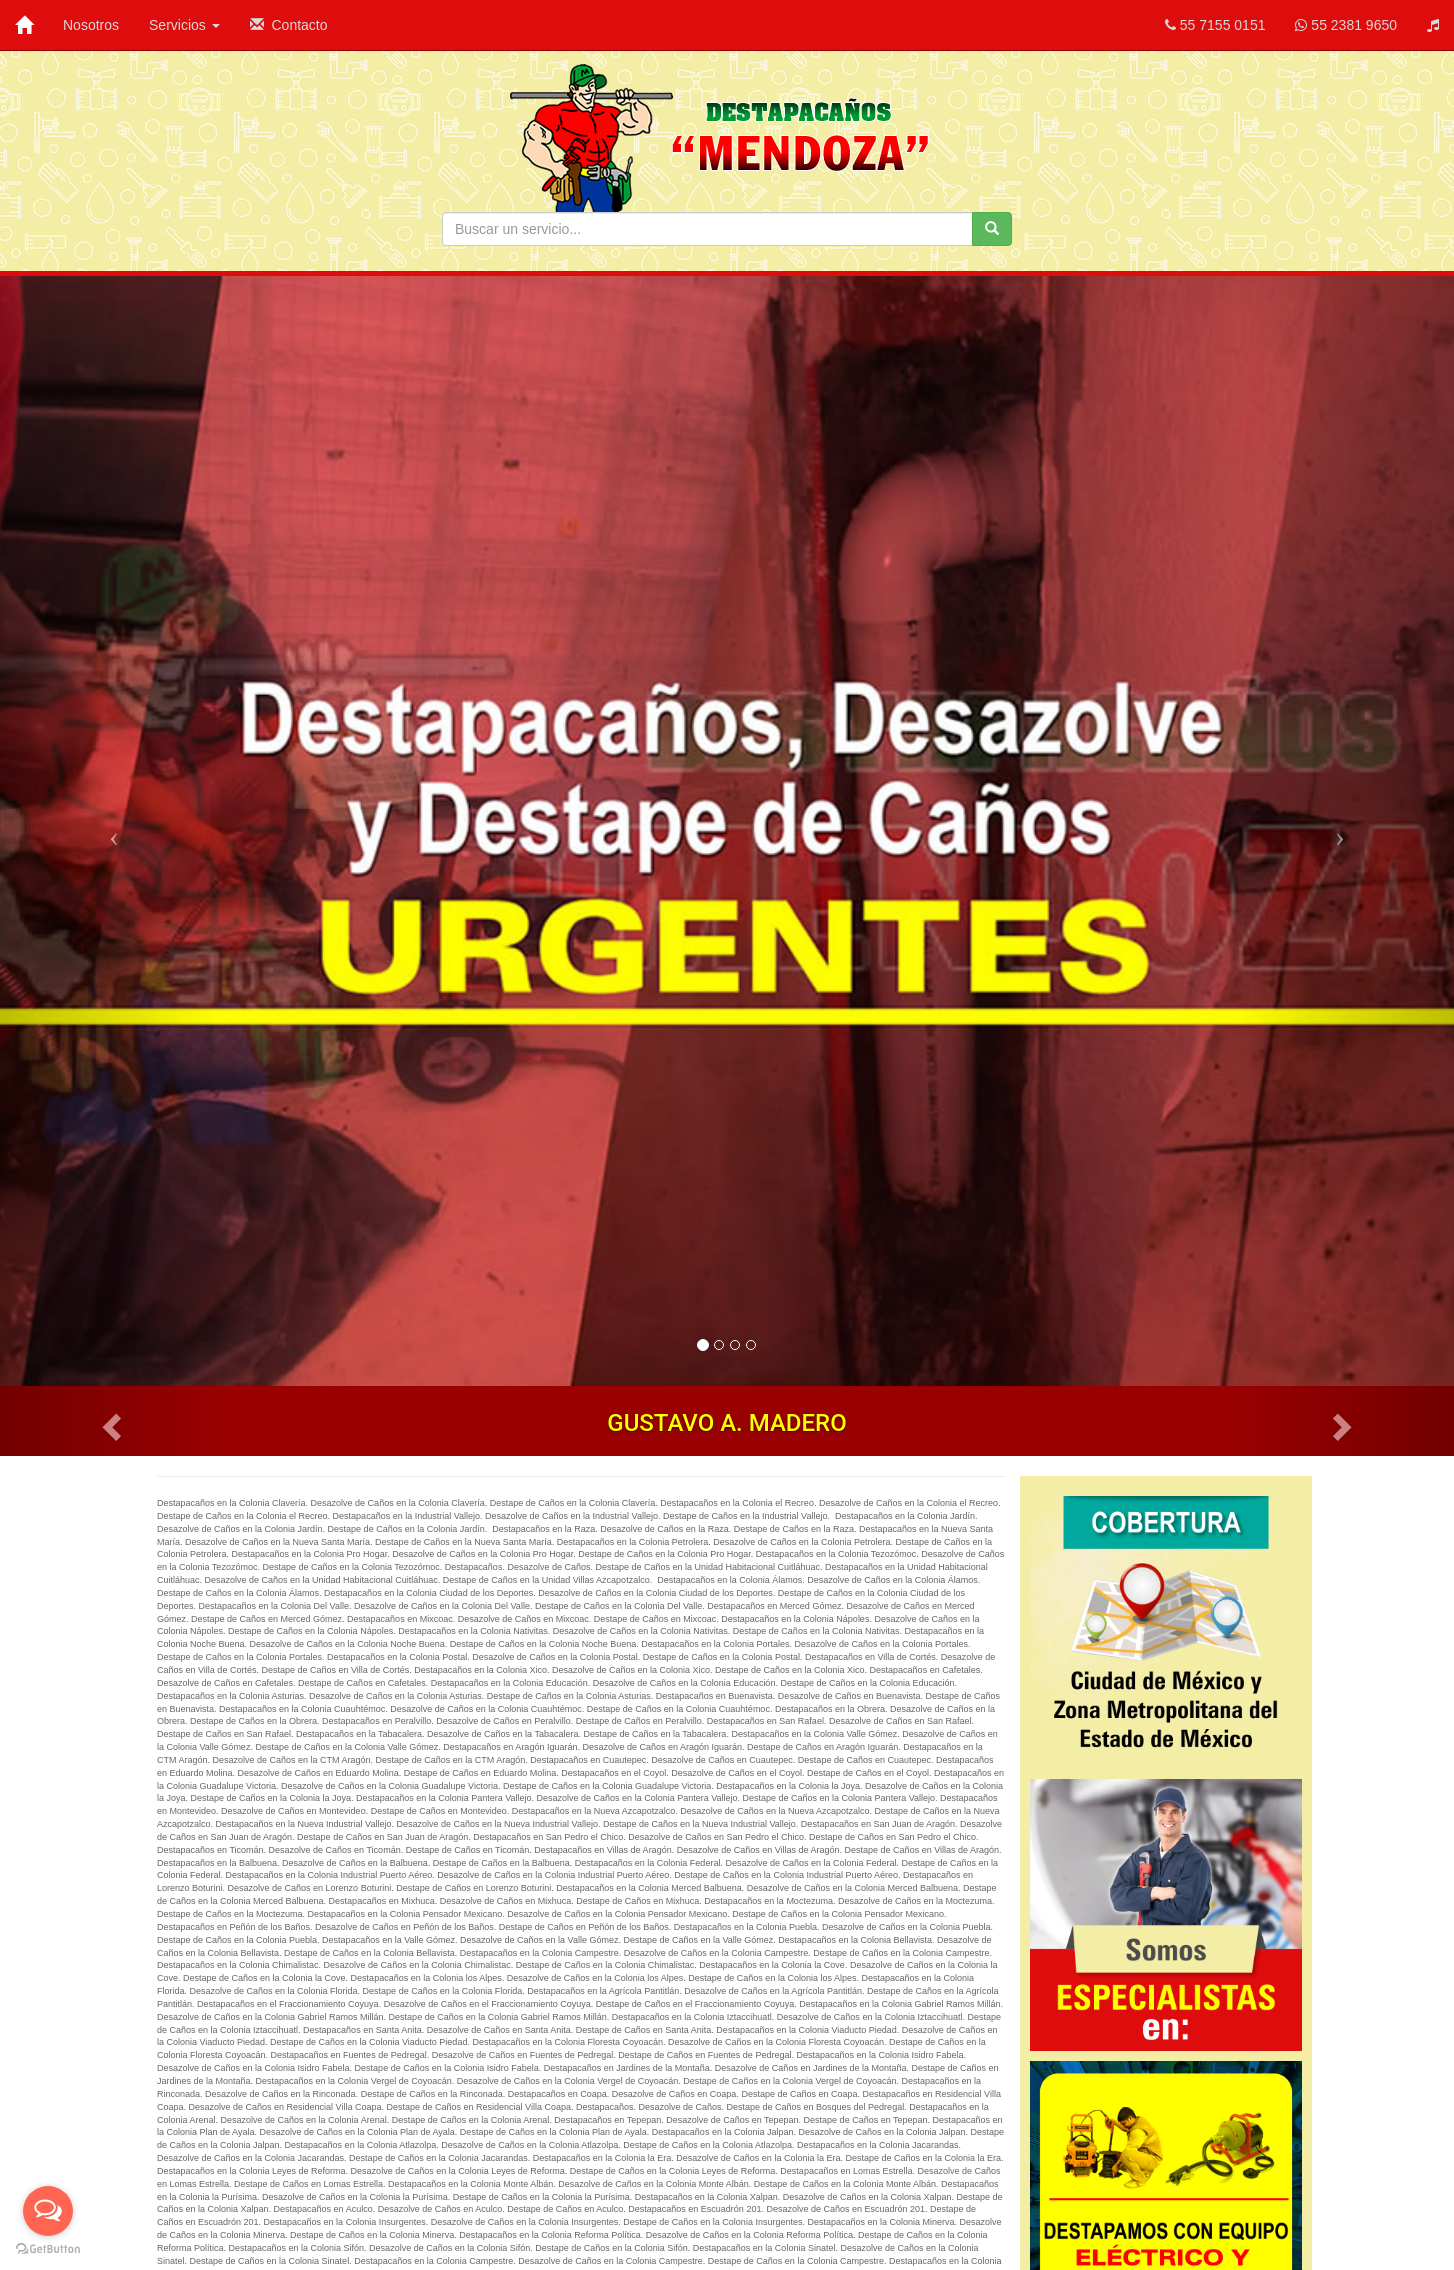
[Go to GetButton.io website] (48, 2249)
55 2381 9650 (1346, 25)
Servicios (184, 25)
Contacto (289, 25)
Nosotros (91, 25)
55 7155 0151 (1215, 25)
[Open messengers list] (48, 2211)
